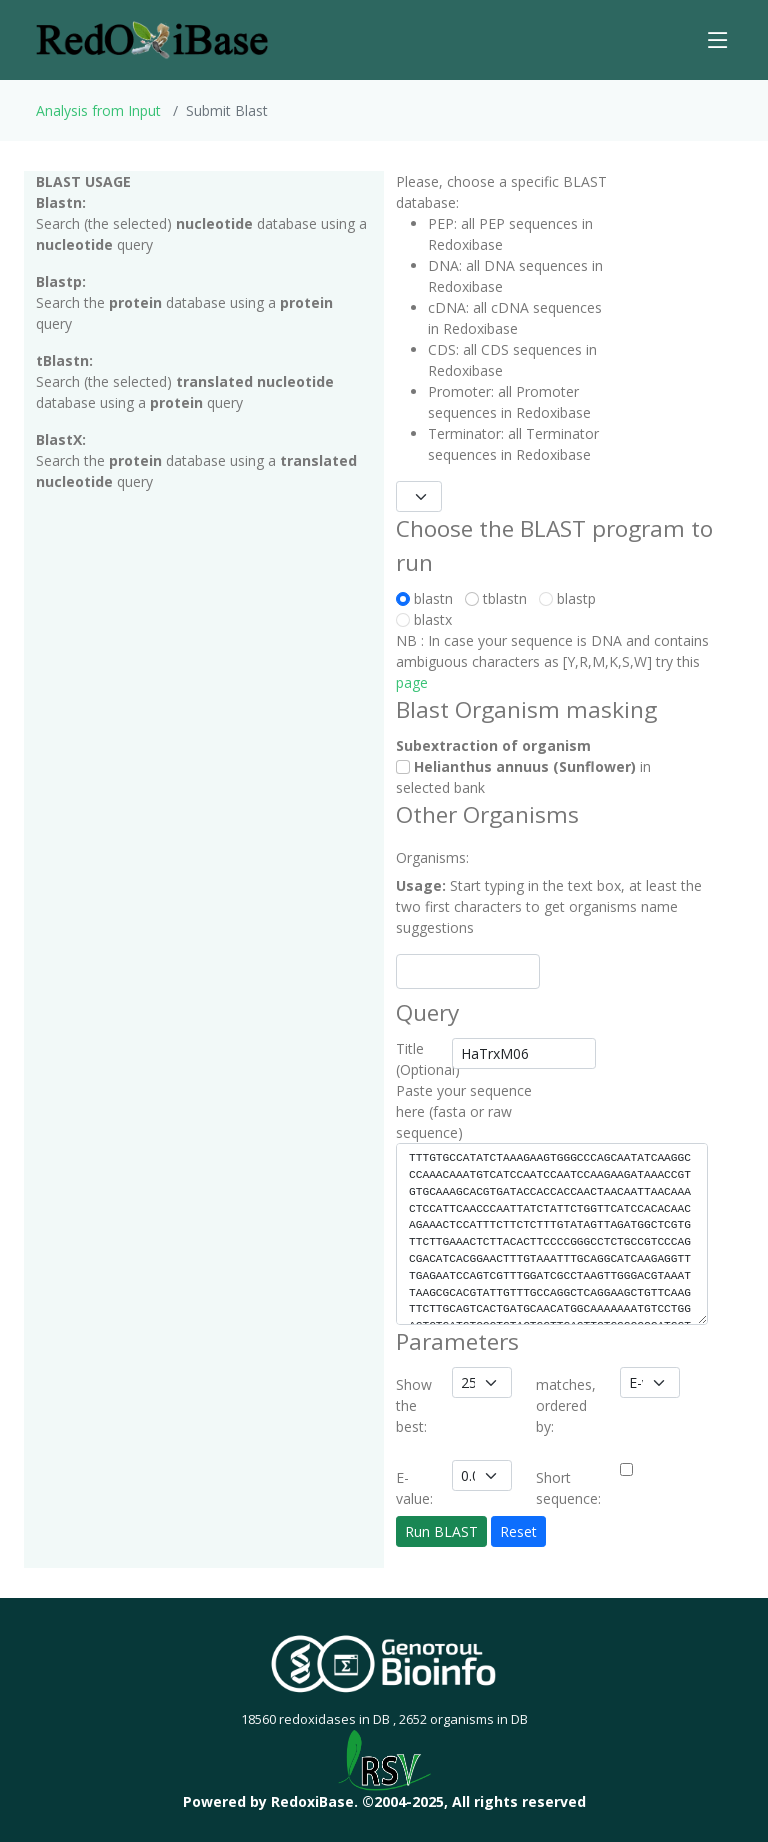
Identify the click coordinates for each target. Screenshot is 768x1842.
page (412, 682)
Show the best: (414, 1405)
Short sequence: (568, 1488)
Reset (518, 1531)
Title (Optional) (418, 1059)
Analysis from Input (98, 110)
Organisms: (418, 857)
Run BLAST (441, 1531)
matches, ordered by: (566, 1405)
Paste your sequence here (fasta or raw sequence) (464, 1111)
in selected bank (523, 777)
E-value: (414, 1488)
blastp (567, 598)
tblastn (500, 598)
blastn (428, 598)
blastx (424, 619)
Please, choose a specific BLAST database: (501, 192)
